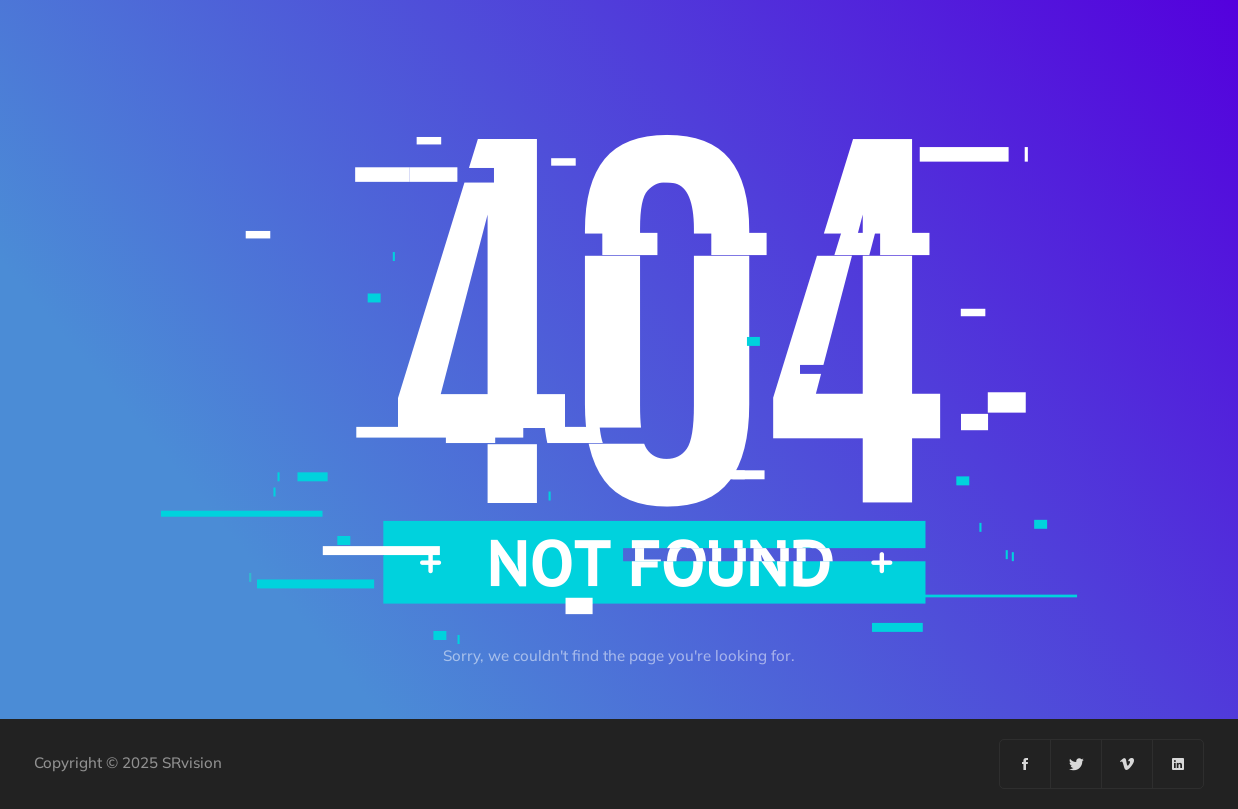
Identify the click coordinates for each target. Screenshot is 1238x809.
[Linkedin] (1178, 764)
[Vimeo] (1127, 764)
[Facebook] (1025, 764)
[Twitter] (1076, 764)
